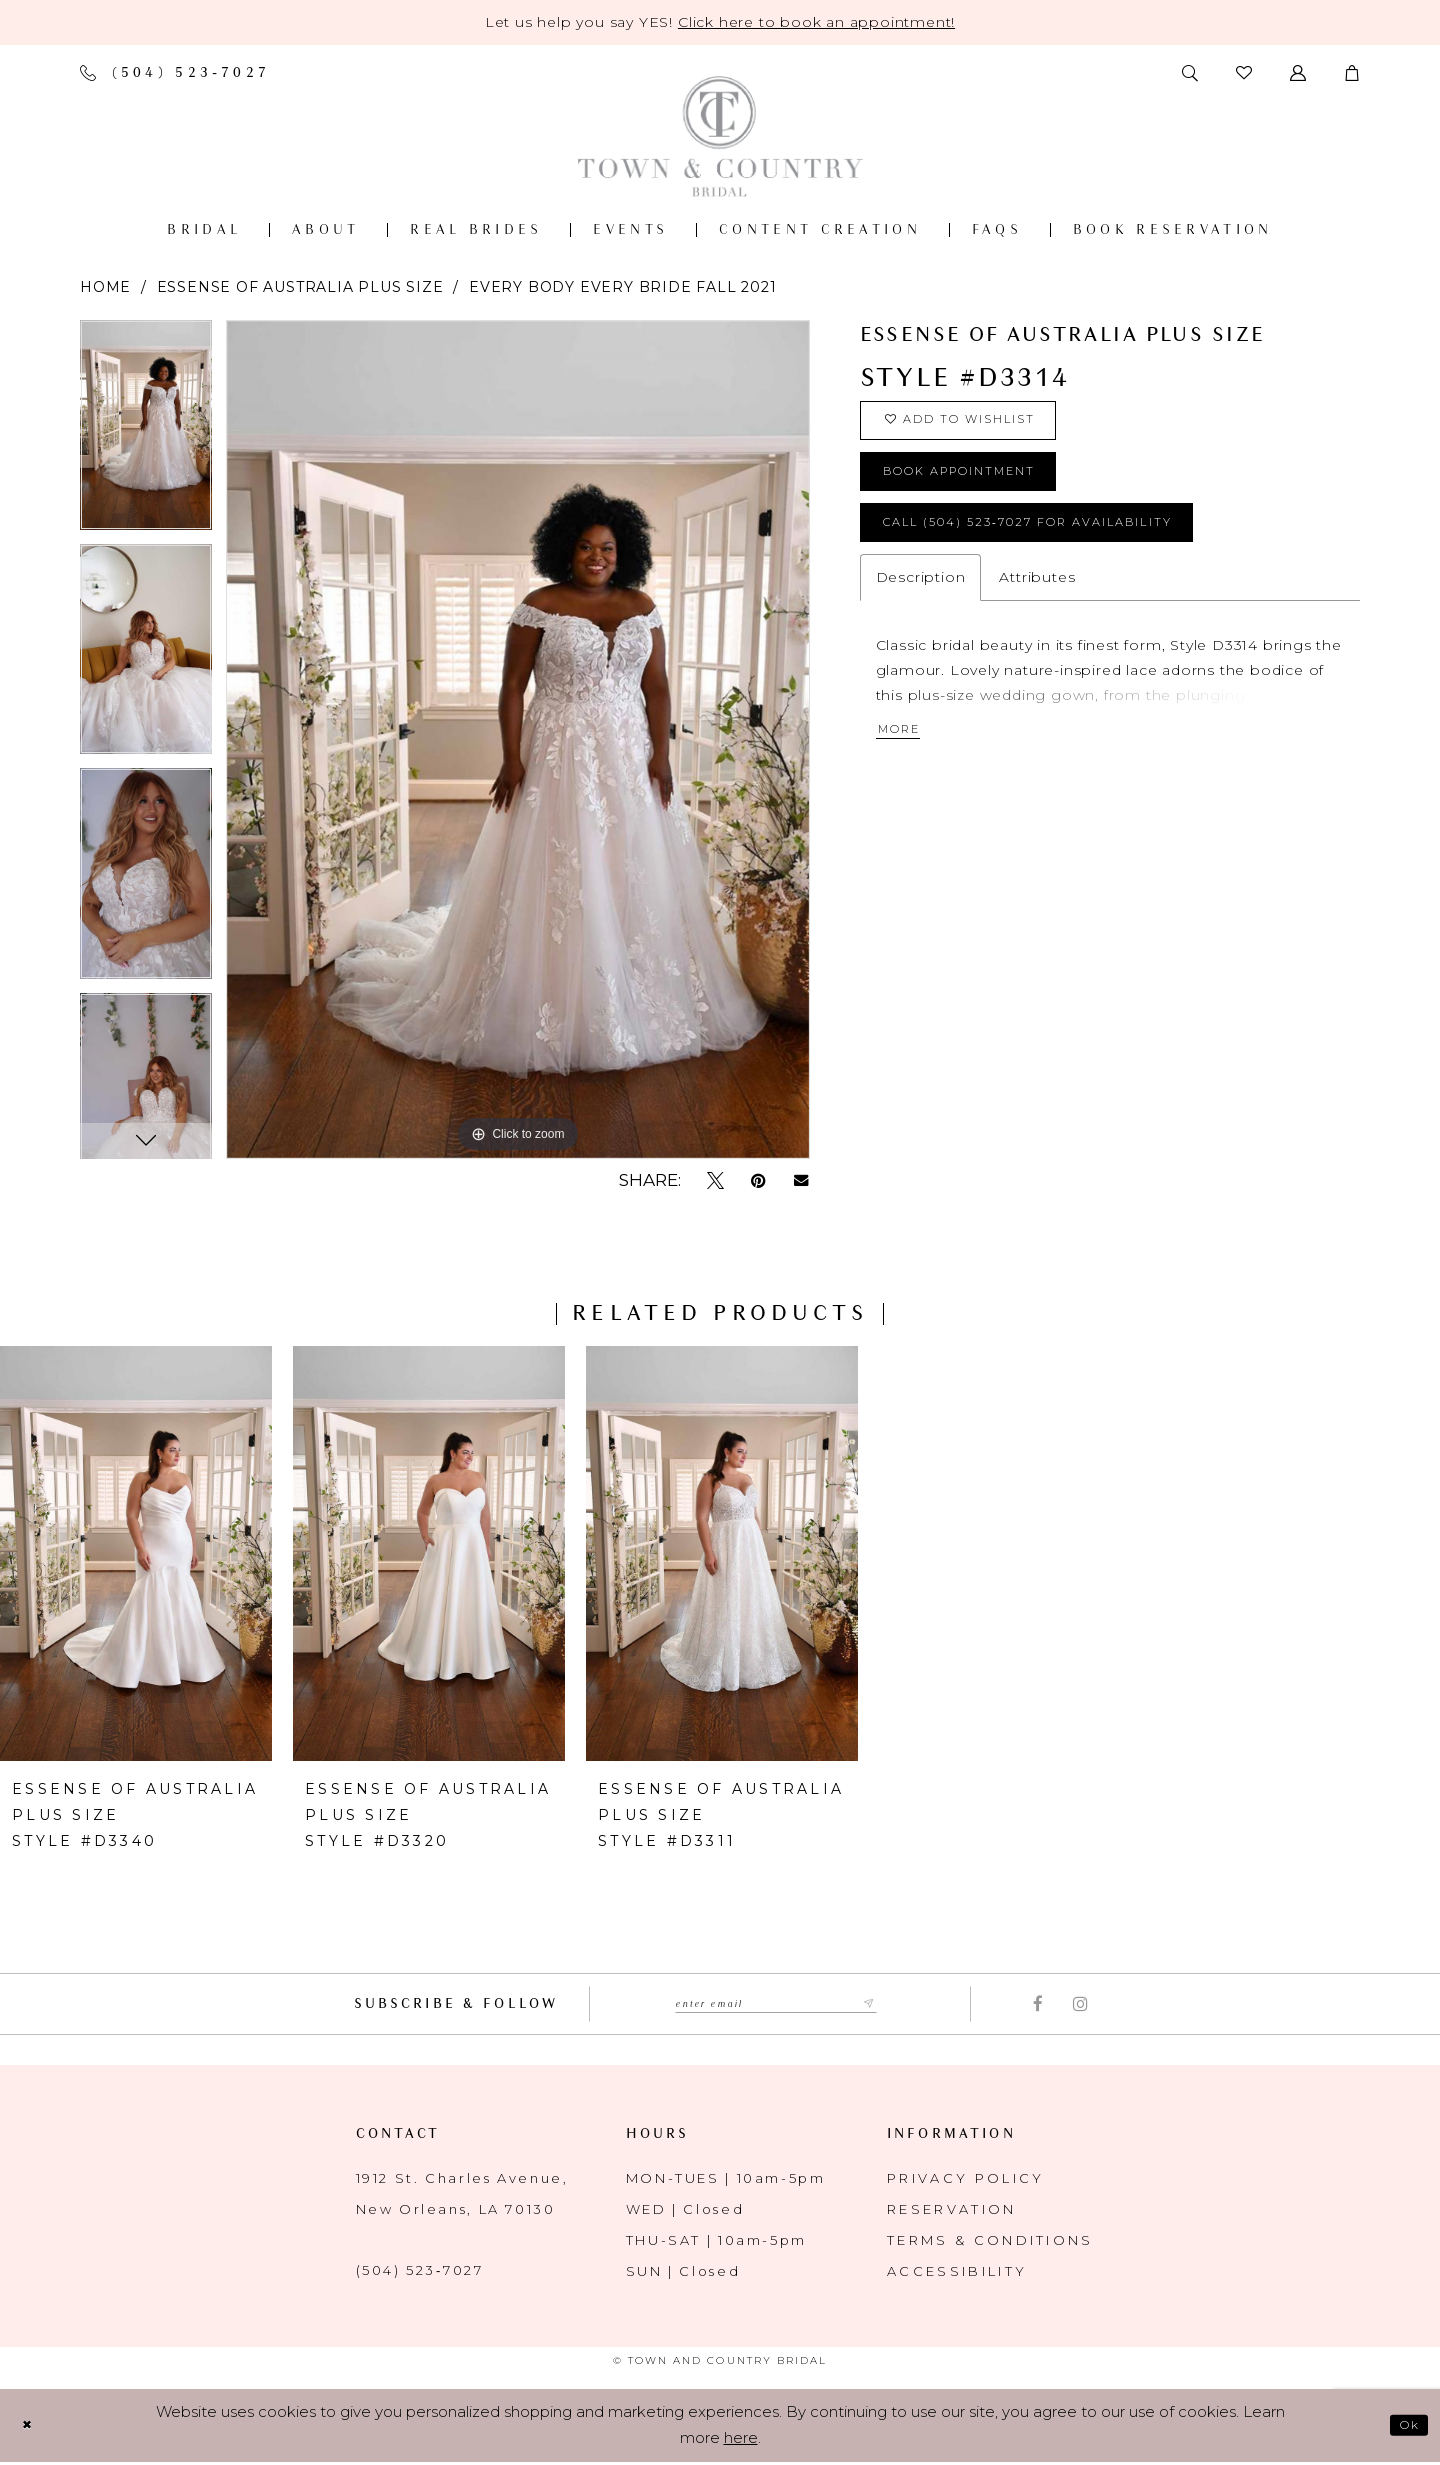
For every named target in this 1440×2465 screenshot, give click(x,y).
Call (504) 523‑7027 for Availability (1075, 554)
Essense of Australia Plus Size (300, 287)
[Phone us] (175, 73)
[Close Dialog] (31, 2427)
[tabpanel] (146, 432)
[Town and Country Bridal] (720, 136)
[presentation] (136, 1553)
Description (921, 613)
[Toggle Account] (1298, 73)
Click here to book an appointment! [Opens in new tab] (816, 22)
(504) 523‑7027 (420, 2272)
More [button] (906, 770)
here (741, 2440)
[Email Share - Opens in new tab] (801, 1180)
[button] (1352, 73)
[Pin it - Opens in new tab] (758, 1181)
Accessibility (957, 2273)
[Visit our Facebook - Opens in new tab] (1037, 2005)
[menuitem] (204, 230)
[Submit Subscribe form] (894, 2005)
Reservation (952, 2211)
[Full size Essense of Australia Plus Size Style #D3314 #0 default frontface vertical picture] (518, 739)
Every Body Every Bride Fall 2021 (623, 287)
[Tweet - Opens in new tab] (715, 1181)
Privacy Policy (965, 2180)
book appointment (988, 491)
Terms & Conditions (990, 2242)
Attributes (1037, 613)
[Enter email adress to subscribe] (776, 2005)
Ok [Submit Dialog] (1405, 2427)
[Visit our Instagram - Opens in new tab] (1080, 2005)
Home (105, 287)
